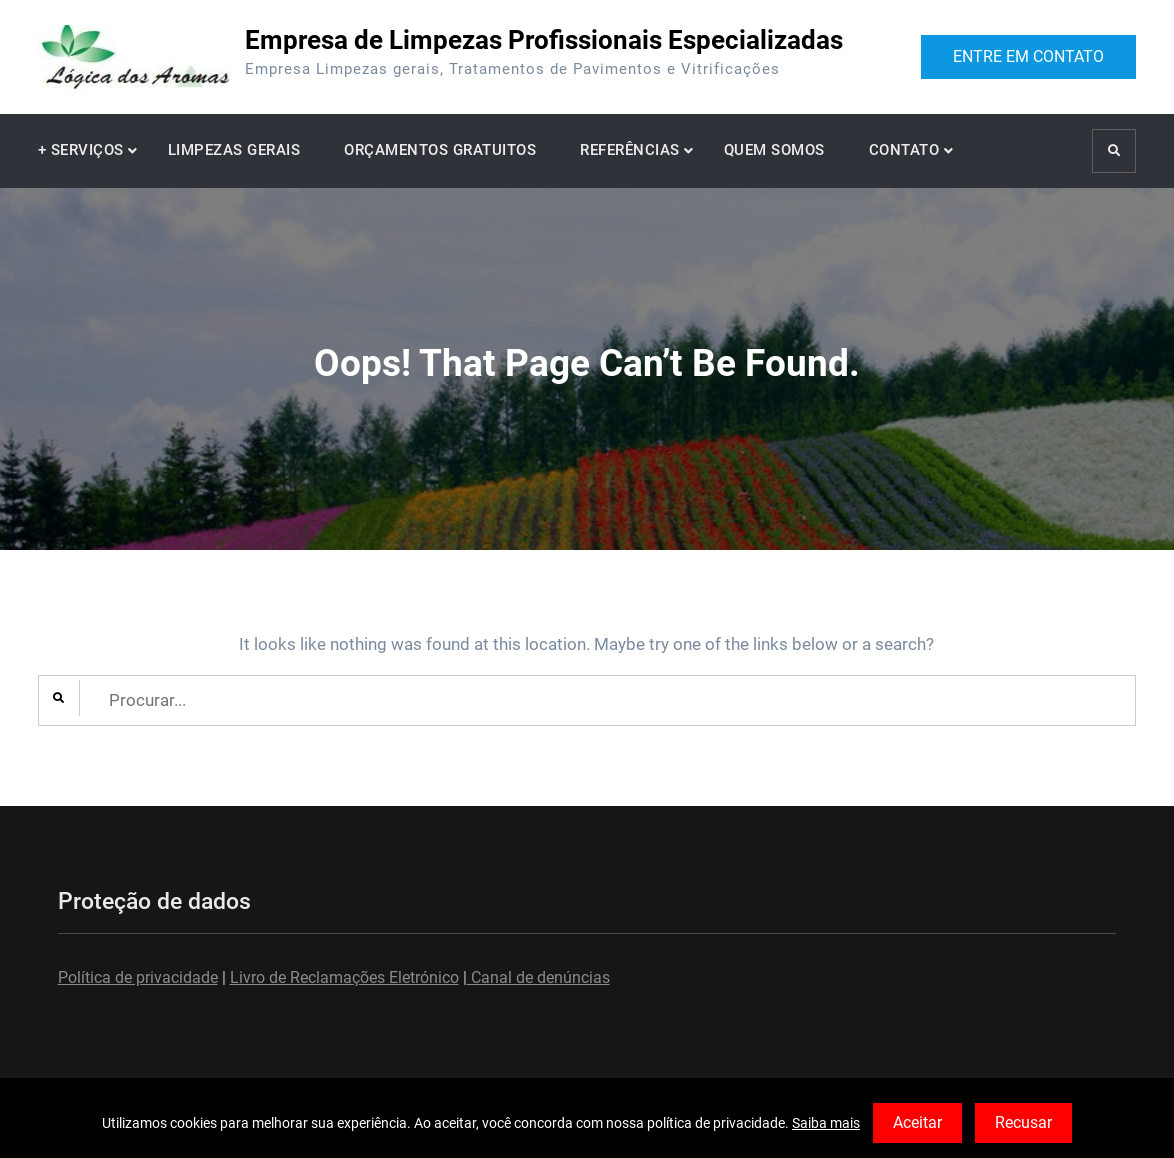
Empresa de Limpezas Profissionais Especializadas (544, 40)
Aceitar (917, 1122)
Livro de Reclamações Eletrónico (344, 977)
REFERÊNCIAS (630, 150)
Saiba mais (826, 1123)
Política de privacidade (138, 977)
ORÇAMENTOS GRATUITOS (440, 150)
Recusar (1023, 1122)
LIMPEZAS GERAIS (234, 150)
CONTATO (904, 150)
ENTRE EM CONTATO (1028, 56)
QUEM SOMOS (774, 150)
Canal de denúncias (538, 977)
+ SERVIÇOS (81, 150)
